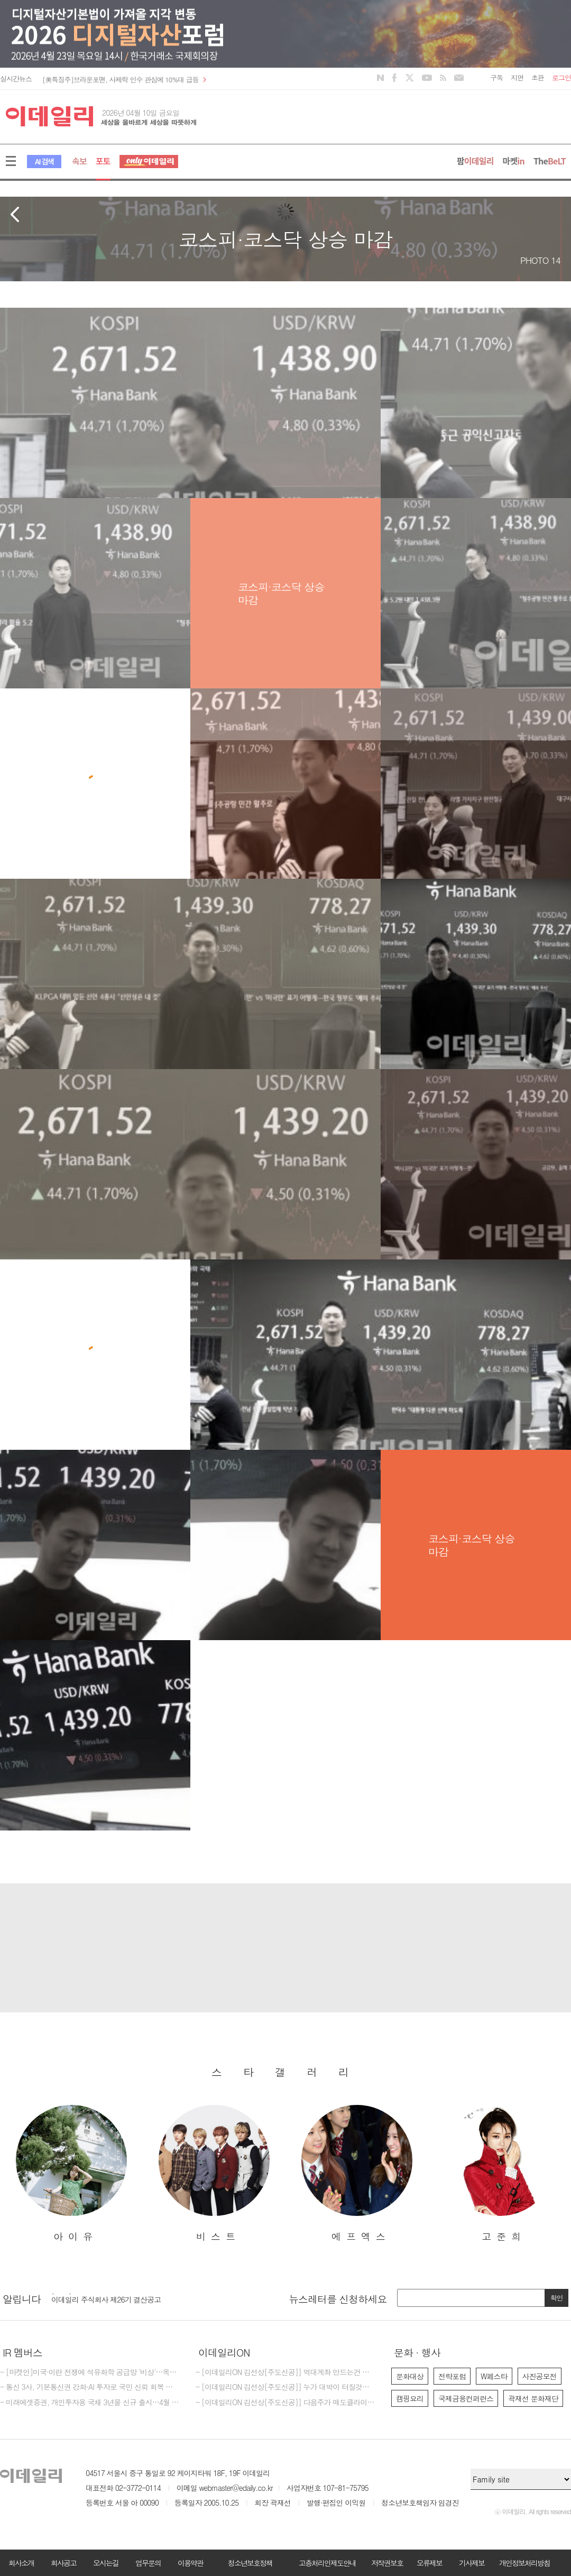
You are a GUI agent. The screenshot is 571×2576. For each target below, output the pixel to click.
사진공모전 (539, 2376)
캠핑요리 (409, 2398)
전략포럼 (452, 2376)
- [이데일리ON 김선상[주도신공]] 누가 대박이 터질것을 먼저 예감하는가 (285, 2387)
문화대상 (409, 2376)
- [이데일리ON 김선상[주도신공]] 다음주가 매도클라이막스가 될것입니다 (285, 2402)
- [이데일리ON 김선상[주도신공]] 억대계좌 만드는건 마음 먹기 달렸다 (285, 2372)
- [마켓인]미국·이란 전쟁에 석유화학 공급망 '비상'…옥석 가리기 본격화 (90, 2372)
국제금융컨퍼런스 (465, 2398)
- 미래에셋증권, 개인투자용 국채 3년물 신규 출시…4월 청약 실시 (90, 2402)
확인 (556, 2298)
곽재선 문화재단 (533, 2398)
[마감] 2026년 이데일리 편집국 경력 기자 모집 (123, 2297)
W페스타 (494, 2376)
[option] (71, 2174)
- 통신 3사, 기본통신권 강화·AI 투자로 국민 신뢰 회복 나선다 (90, 2387)
